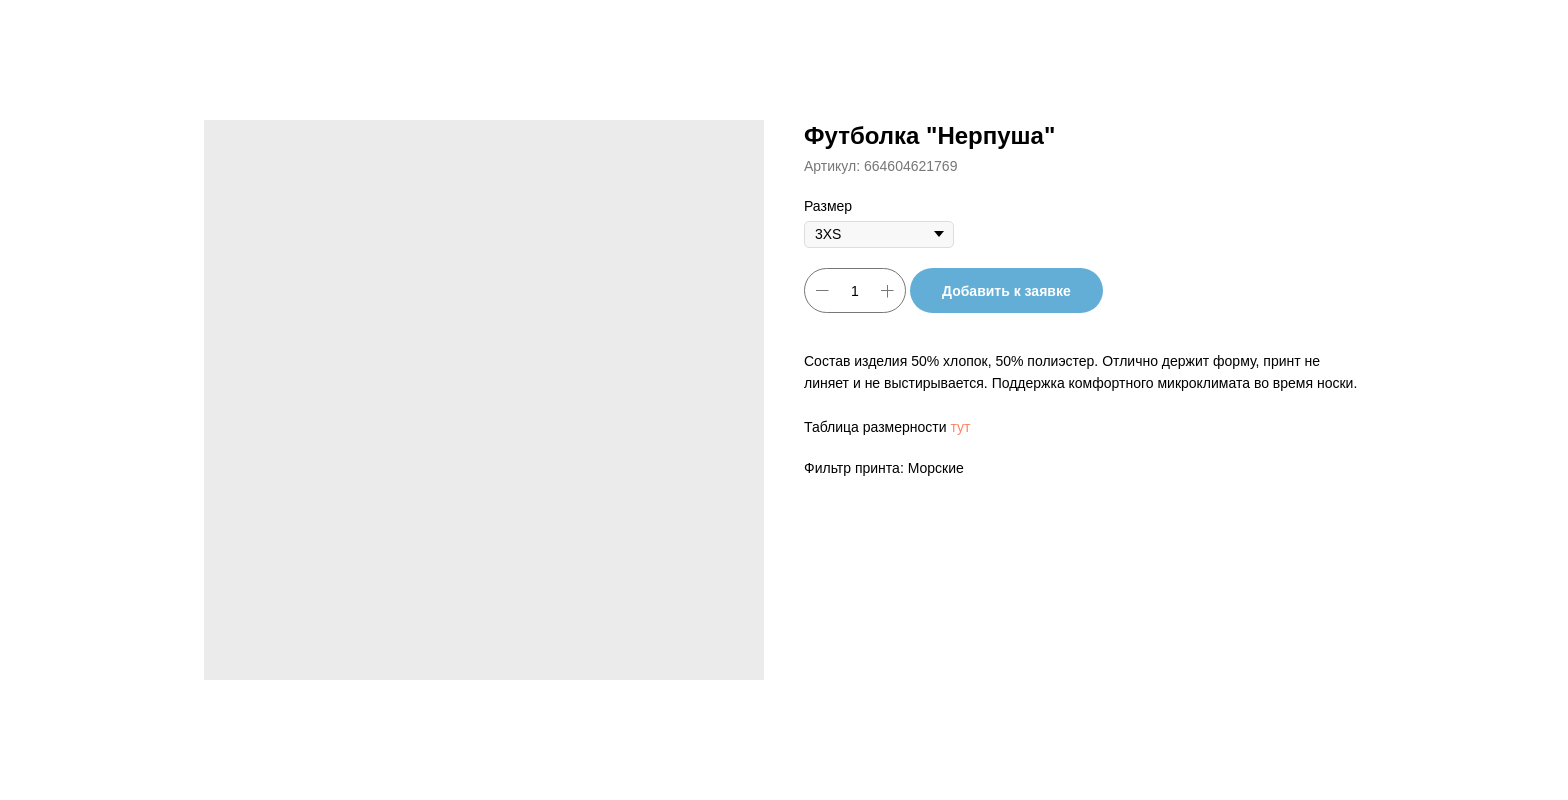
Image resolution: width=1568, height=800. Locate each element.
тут (960, 427)
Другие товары (86, 30)
